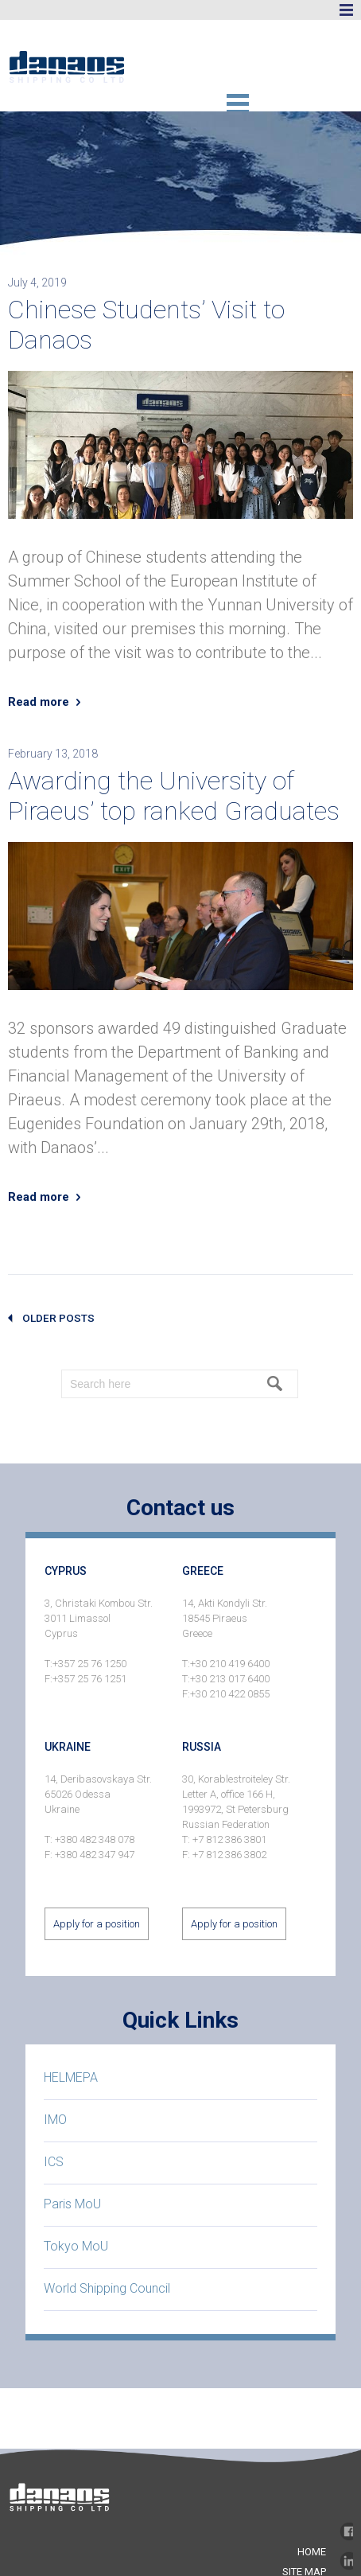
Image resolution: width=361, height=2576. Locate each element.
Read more (38, 702)
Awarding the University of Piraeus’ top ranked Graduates (174, 796)
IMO (55, 2119)
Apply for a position (96, 1924)
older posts (58, 1318)
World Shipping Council (107, 2288)
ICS (54, 2161)
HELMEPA (71, 2077)
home (311, 2552)
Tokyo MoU (76, 2246)
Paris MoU (72, 2204)
